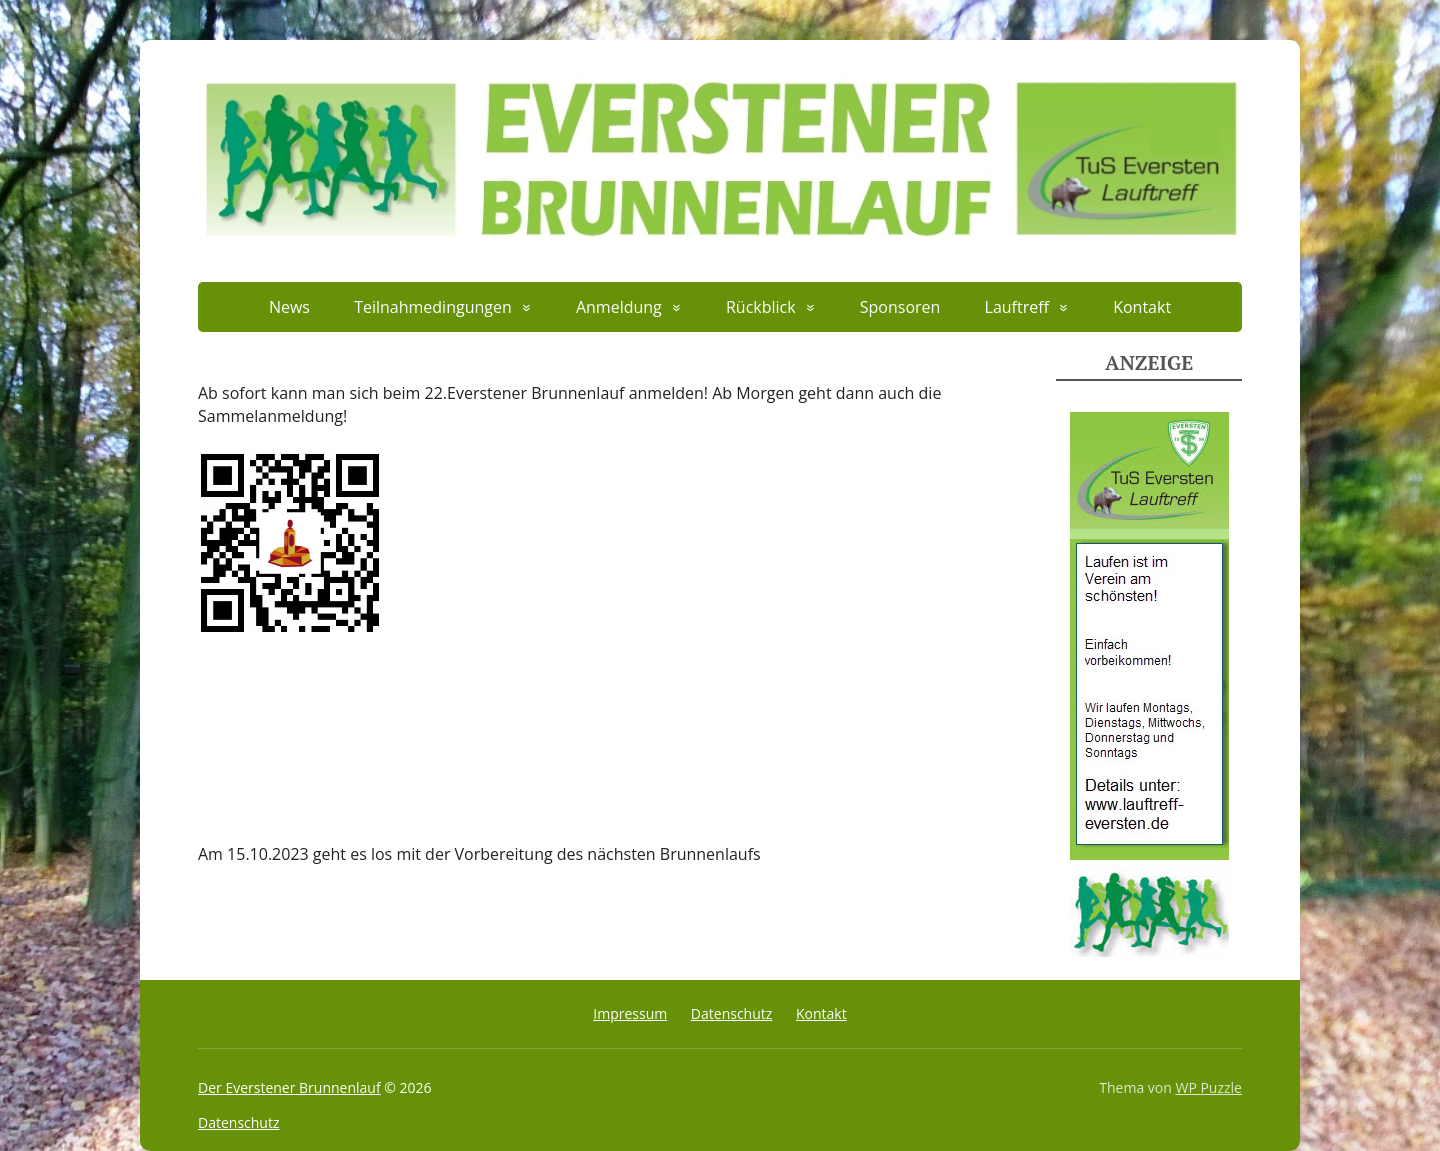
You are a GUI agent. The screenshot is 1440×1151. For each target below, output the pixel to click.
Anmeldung (619, 307)
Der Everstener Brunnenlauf (289, 1087)
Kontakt (1142, 307)
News (289, 307)
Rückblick (761, 307)
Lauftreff (1017, 307)
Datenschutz (731, 1013)
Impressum (630, 1013)
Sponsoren (900, 307)
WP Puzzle (1208, 1087)
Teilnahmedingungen (433, 307)
